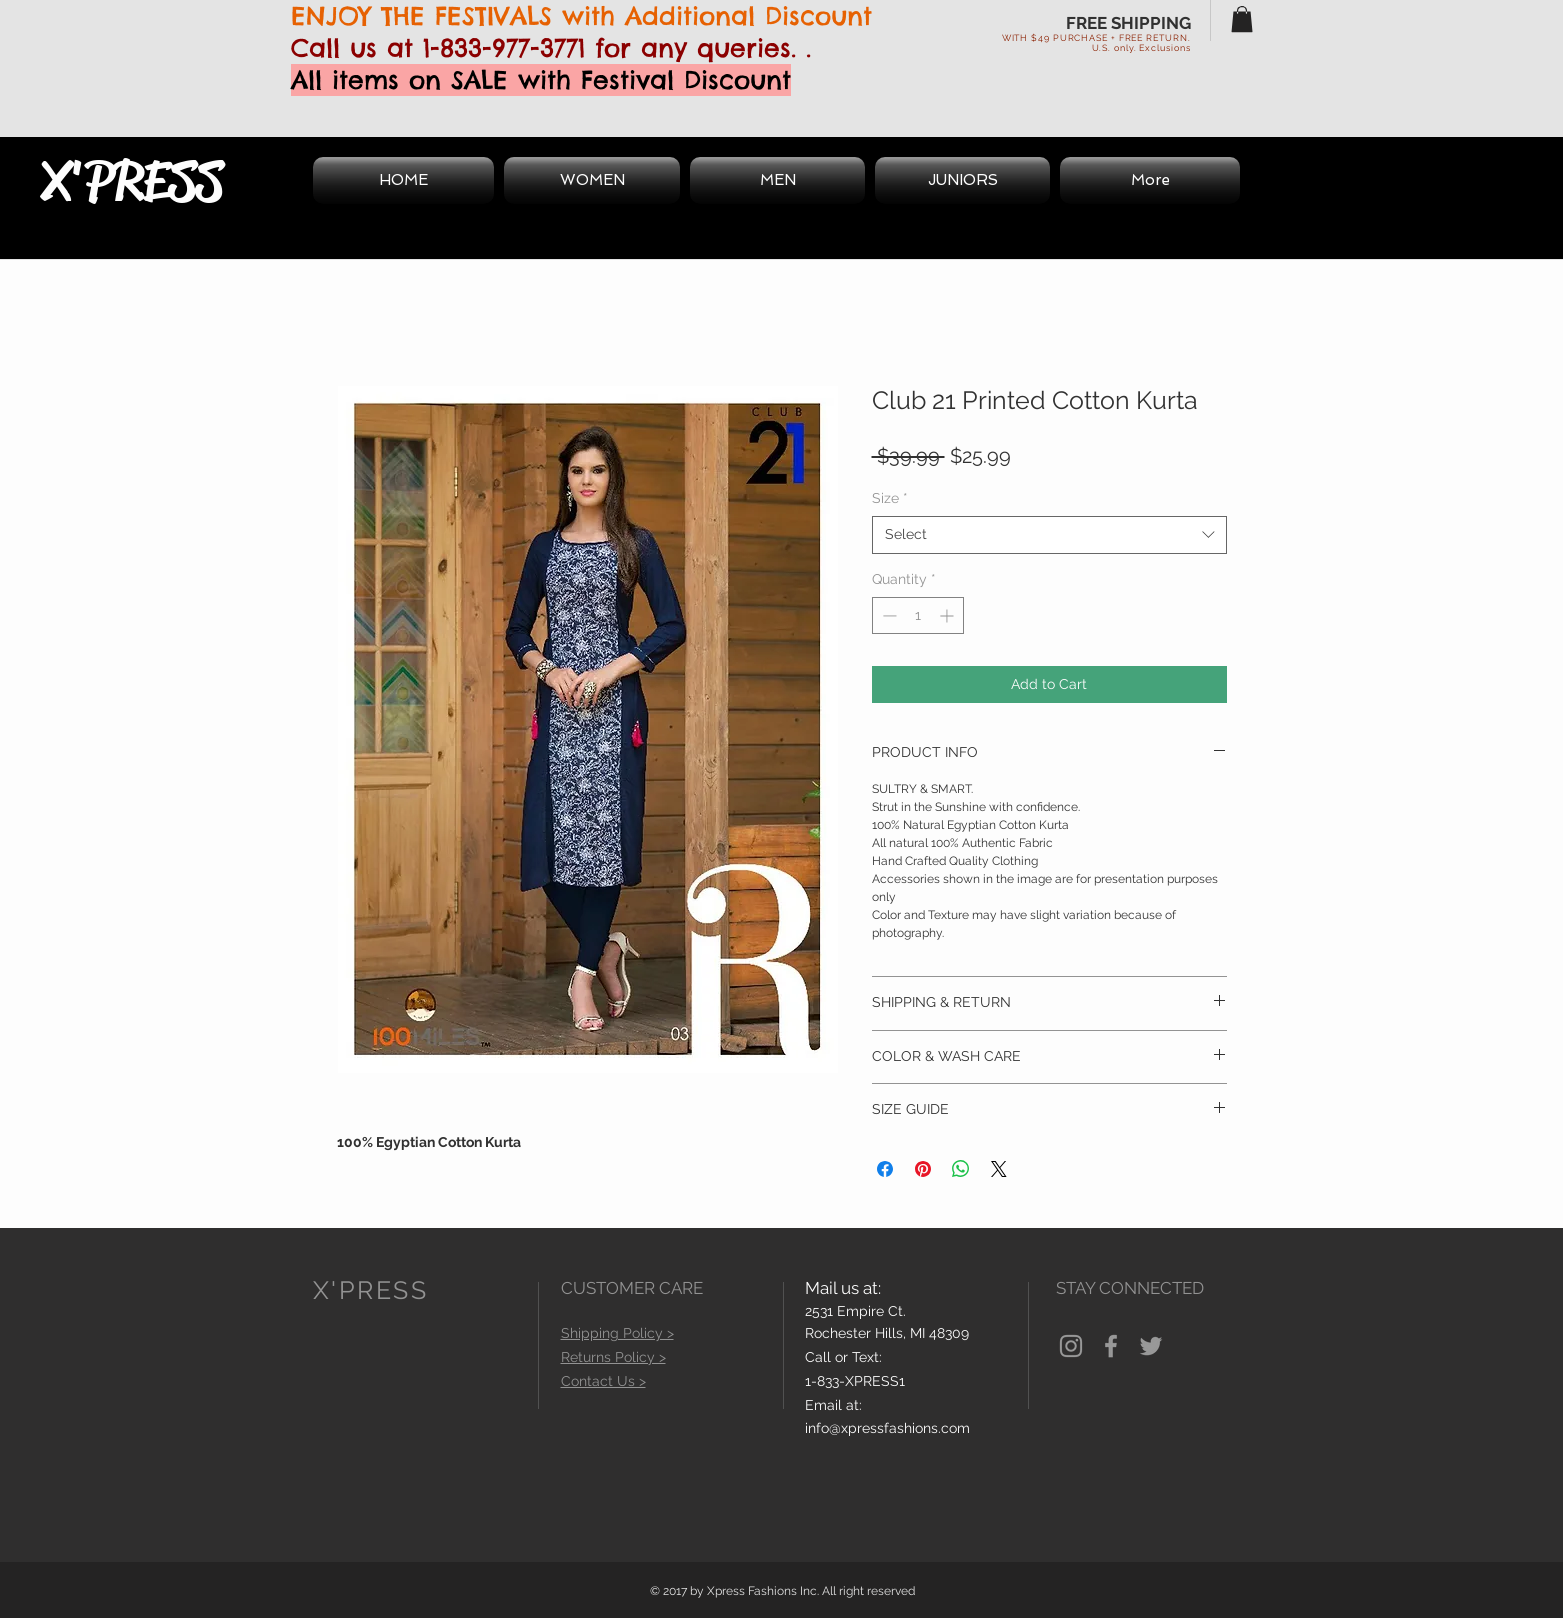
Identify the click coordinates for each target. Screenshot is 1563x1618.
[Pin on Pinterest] (923, 1169)
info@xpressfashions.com (887, 1428)
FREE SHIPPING (1128, 23)
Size (890, 498)
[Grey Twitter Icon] (1151, 1346)
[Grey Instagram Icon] (1071, 1346)
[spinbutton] (918, 615)
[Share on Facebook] (885, 1169)
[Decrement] (887, 615)
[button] (1242, 19)
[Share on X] (999, 1169)
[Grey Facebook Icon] (1111, 1346)
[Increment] (948, 615)
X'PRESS (132, 181)
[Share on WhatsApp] (961, 1169)
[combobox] (1049, 535)
